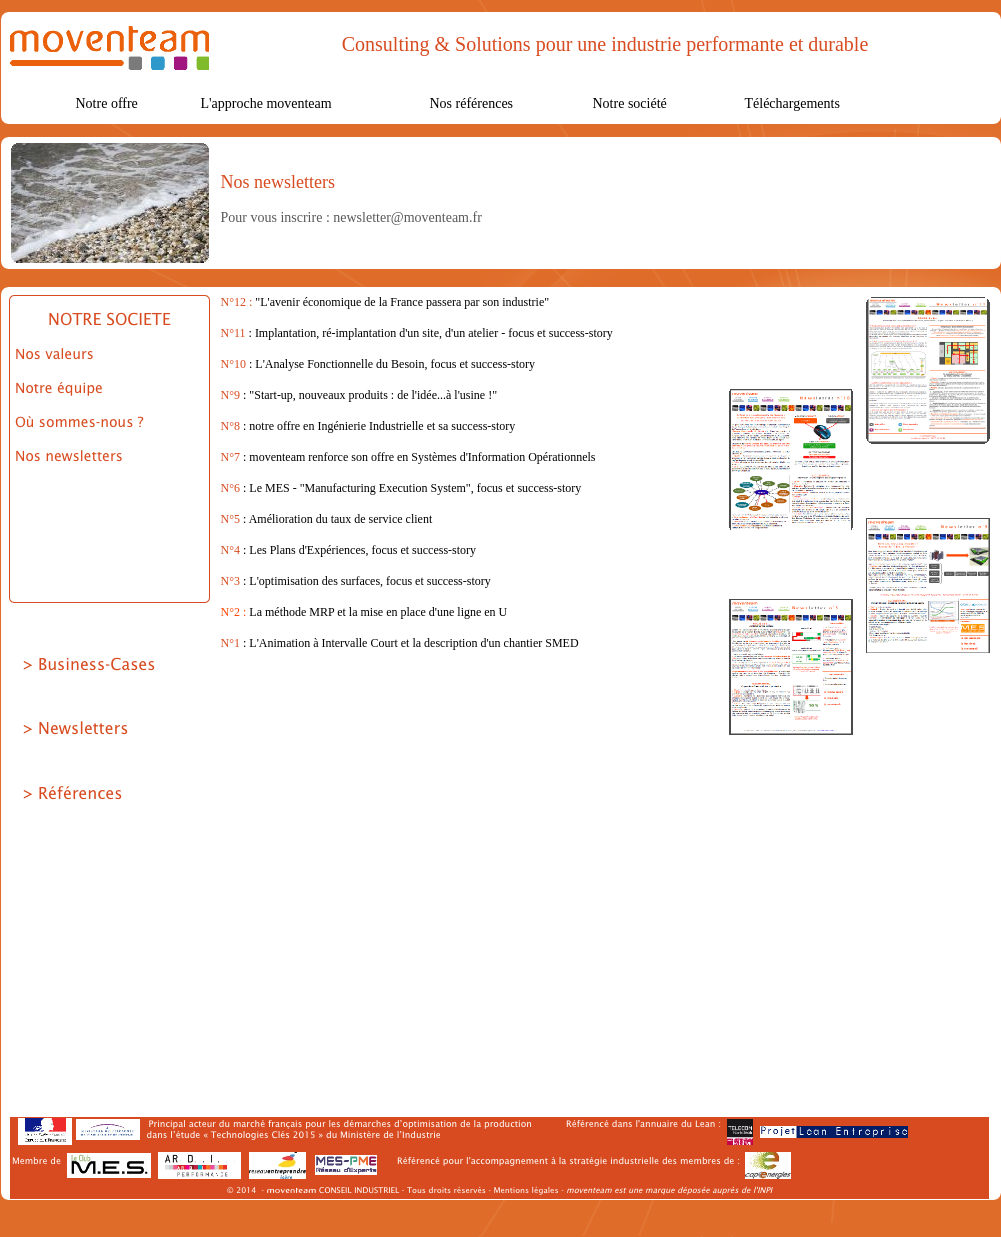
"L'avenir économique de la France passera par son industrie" (402, 302)
